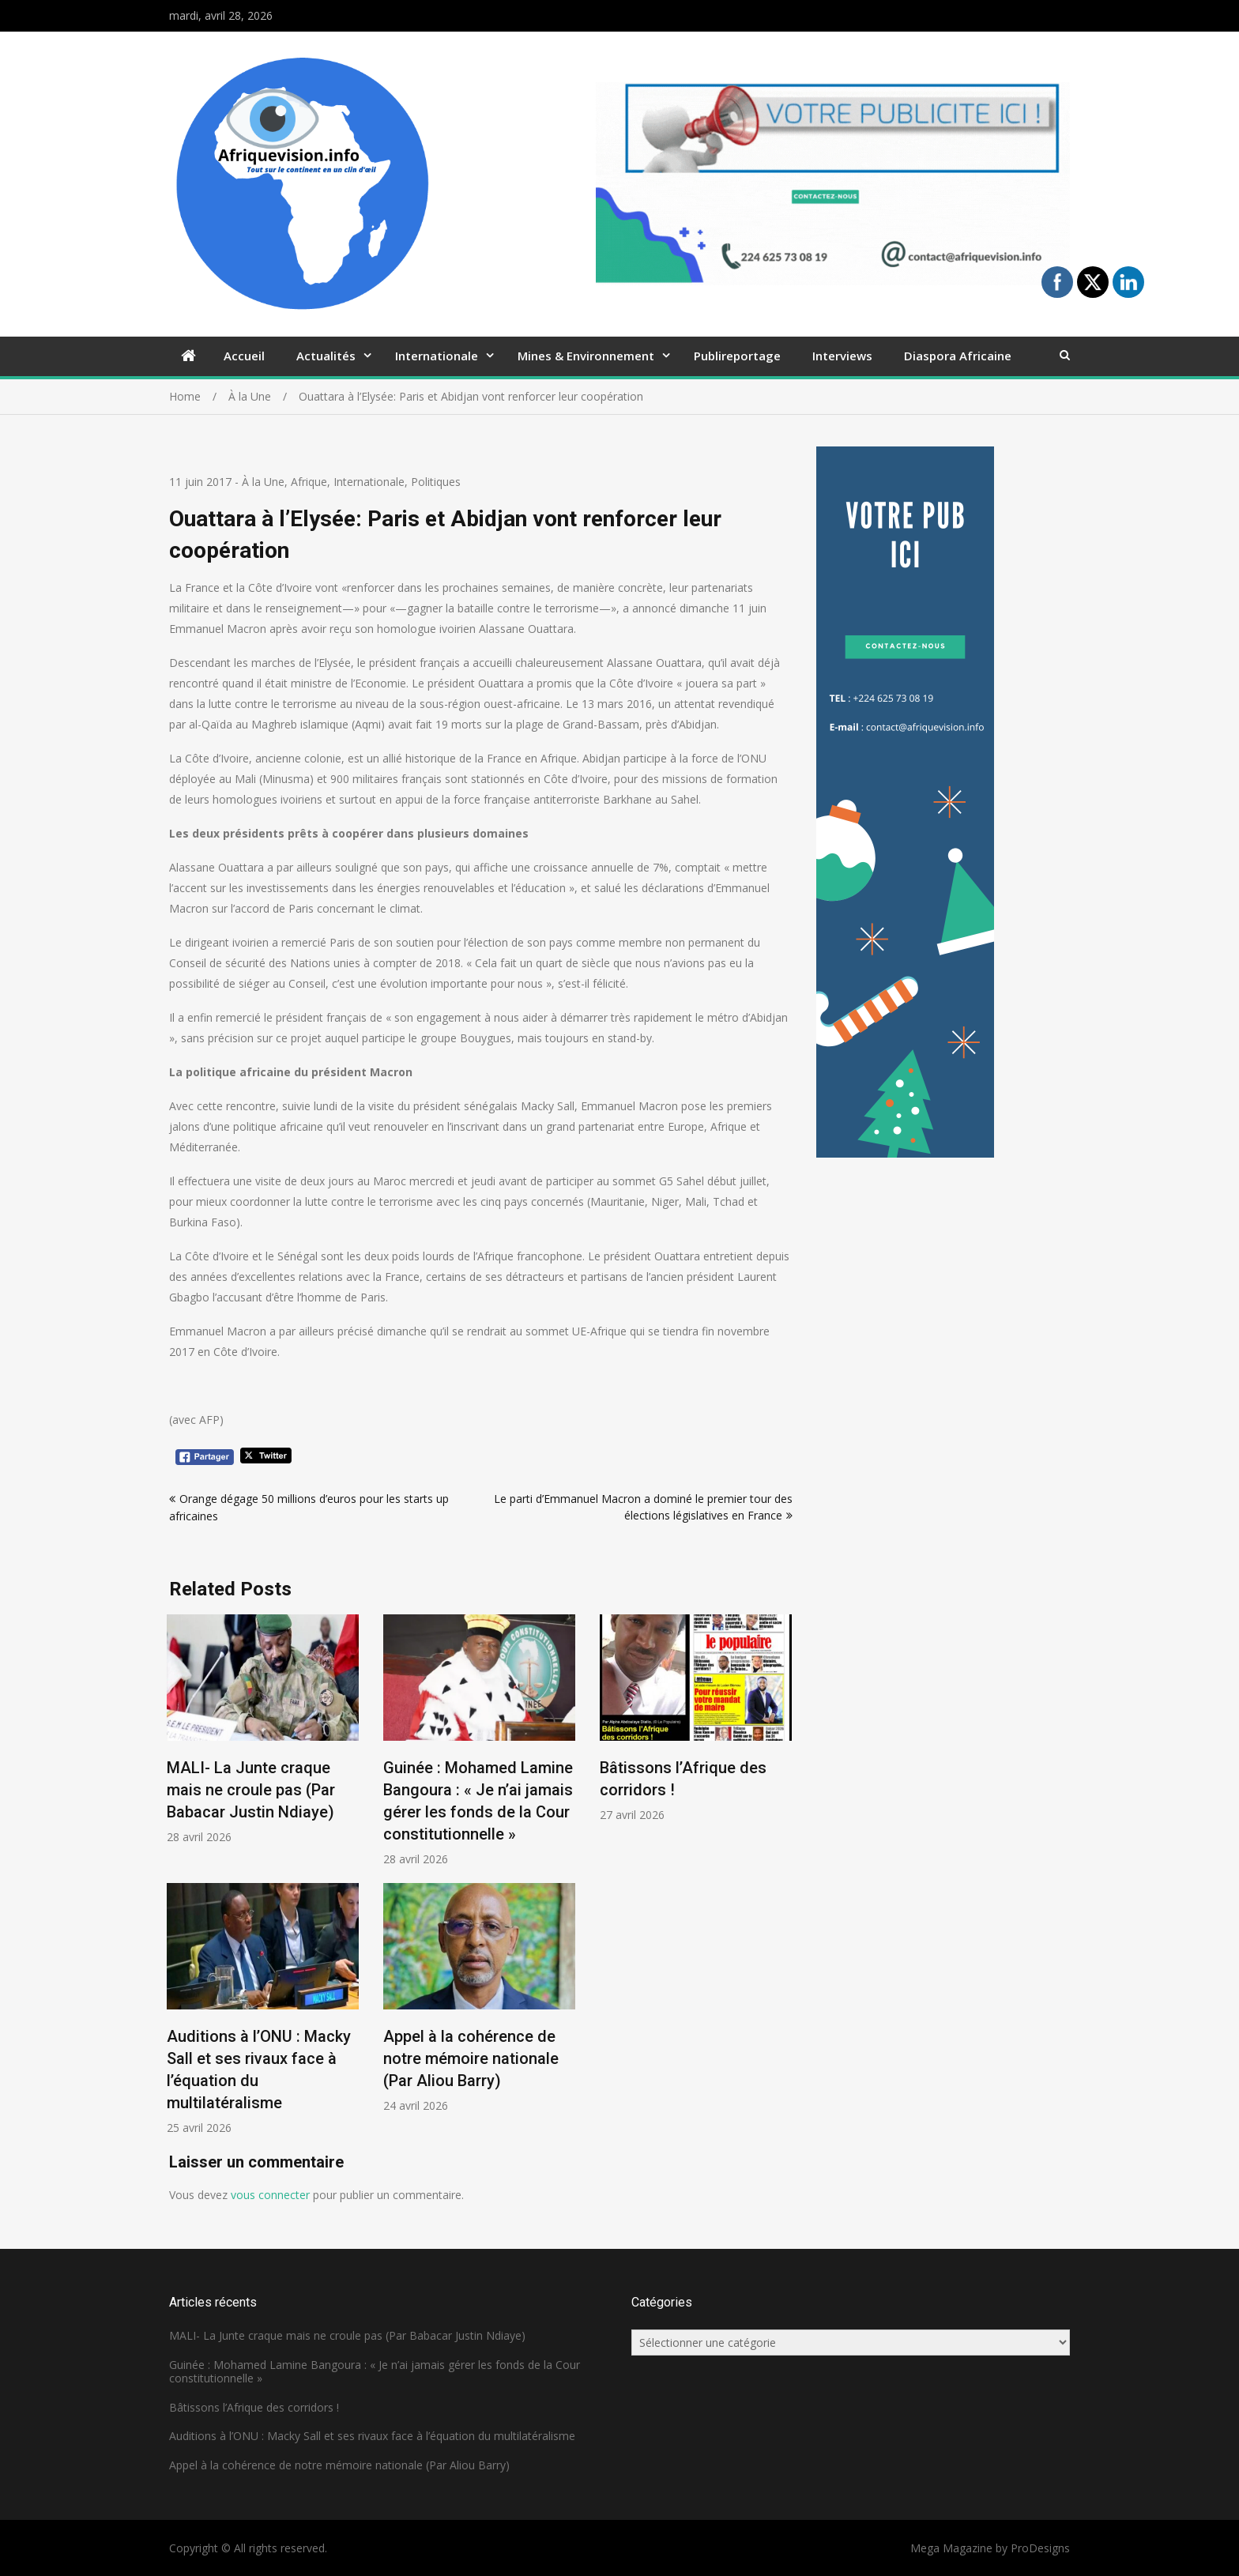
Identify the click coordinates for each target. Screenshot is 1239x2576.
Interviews (842, 355)
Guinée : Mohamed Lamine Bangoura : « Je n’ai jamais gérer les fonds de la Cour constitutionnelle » (374, 2371)
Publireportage (737, 355)
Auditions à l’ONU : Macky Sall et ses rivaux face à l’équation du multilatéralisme (372, 2435)
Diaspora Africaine (957, 355)
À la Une (263, 481)
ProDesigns (1040, 2547)
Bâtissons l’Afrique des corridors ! (254, 2407)
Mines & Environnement (586, 355)
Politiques (436, 481)
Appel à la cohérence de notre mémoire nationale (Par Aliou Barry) (471, 2058)
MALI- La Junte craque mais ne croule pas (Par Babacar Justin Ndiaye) (251, 1789)
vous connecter (270, 2194)
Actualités (326, 355)
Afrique (309, 481)
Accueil (244, 355)
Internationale (436, 355)
